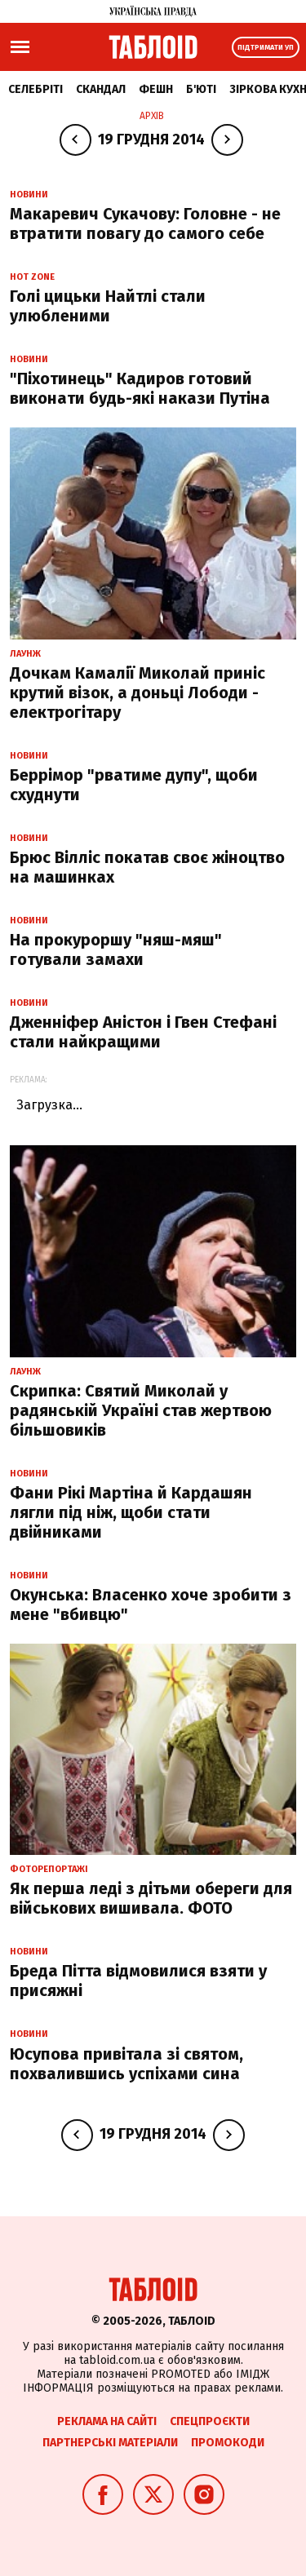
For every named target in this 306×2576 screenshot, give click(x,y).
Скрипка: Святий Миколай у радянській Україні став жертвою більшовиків (141, 1410)
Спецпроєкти (210, 2421)
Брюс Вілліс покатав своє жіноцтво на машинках (147, 867)
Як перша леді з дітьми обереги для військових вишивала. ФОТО (151, 1898)
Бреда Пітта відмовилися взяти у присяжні (138, 1980)
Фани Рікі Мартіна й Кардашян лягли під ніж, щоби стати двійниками (131, 1512)
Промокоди (227, 2443)
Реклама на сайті (107, 2421)
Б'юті (201, 89)
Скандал (101, 89)
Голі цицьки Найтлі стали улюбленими (108, 305)
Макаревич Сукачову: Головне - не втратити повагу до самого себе (145, 223)
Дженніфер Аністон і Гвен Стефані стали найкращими (143, 1031)
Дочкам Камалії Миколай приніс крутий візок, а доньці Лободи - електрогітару (137, 692)
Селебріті (35, 89)
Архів (152, 116)
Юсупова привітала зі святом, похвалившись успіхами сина (126, 2063)
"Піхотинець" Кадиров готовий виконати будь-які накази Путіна (140, 388)
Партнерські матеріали (110, 2443)
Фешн (156, 89)
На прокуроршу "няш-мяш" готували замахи (116, 949)
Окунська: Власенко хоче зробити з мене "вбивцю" (150, 1604)
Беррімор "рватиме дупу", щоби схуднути (134, 784)
